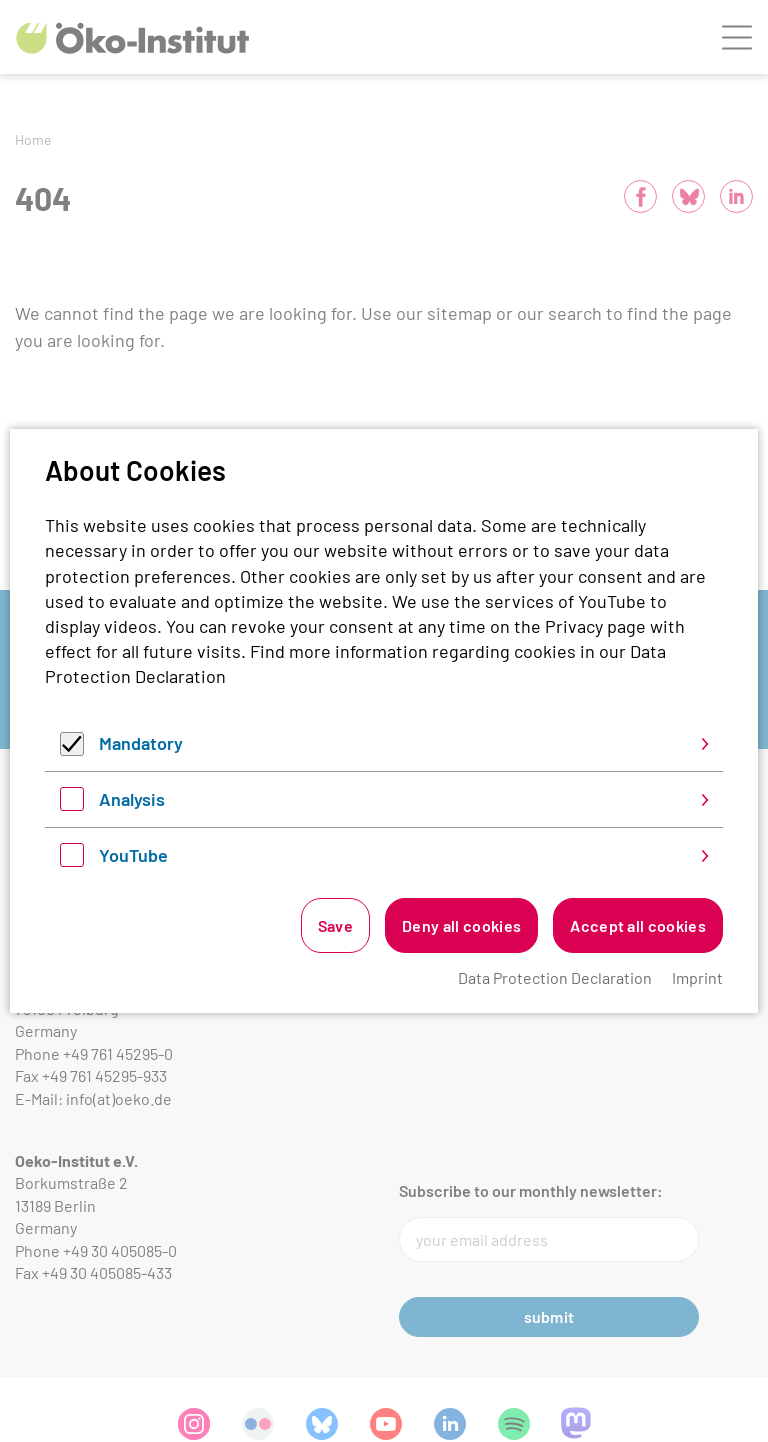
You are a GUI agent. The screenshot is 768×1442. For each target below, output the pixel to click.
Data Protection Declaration (555, 977)
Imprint (697, 977)
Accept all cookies (638, 925)
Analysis (132, 799)
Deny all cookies (461, 925)
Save (335, 925)
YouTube (133, 855)
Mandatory (141, 743)
